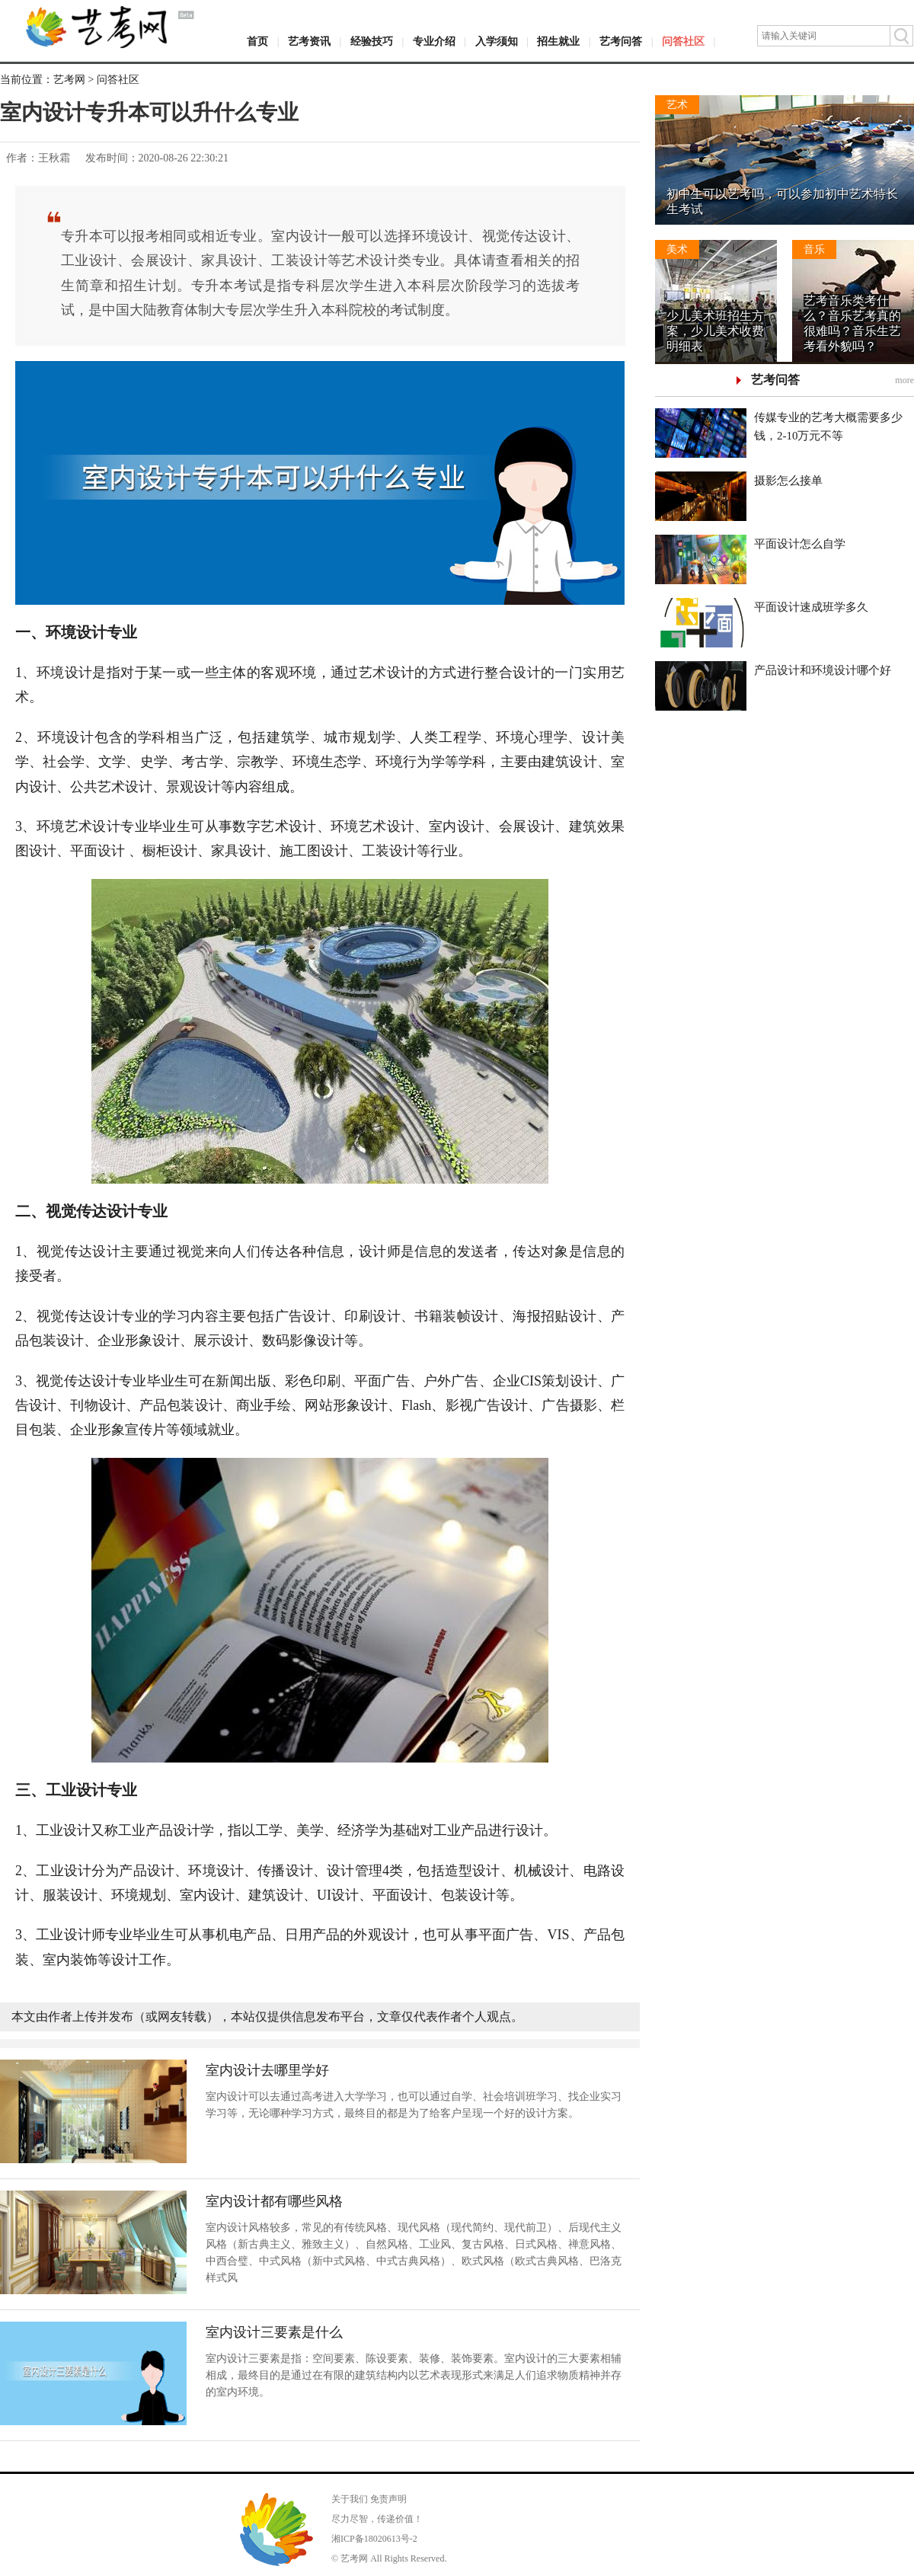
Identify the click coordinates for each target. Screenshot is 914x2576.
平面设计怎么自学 (799, 544)
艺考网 (69, 79)
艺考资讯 (309, 41)
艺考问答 (620, 41)
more (904, 380)
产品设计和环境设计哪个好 (822, 670)
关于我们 (349, 2499)
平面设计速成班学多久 (811, 607)
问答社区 (683, 41)
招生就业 (558, 41)
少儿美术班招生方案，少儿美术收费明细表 (715, 331)
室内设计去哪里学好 (267, 2070)
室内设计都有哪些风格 (274, 2201)
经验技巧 (371, 41)
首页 (257, 41)
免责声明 (388, 2499)
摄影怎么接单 (788, 481)
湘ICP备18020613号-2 (374, 2538)
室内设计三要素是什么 (274, 2332)
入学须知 (496, 41)
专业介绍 (434, 41)
